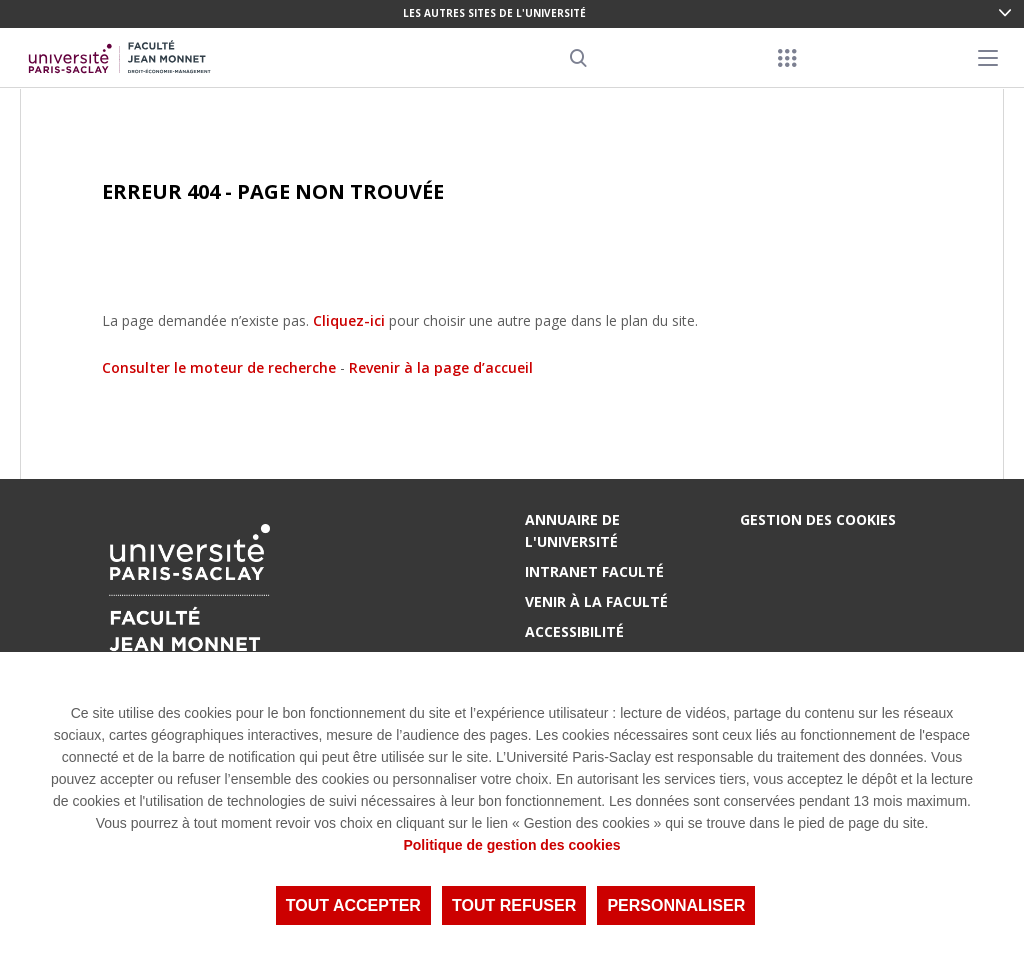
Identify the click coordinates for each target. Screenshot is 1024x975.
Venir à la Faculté (596, 601)
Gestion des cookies (818, 519)
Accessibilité (574, 631)
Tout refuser (514, 905)
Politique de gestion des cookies (511, 845)
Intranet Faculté (594, 571)
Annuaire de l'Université (572, 530)
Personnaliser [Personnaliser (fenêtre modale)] (676, 905)
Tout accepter (353, 905)
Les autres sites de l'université (494, 13)
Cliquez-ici (349, 320)
